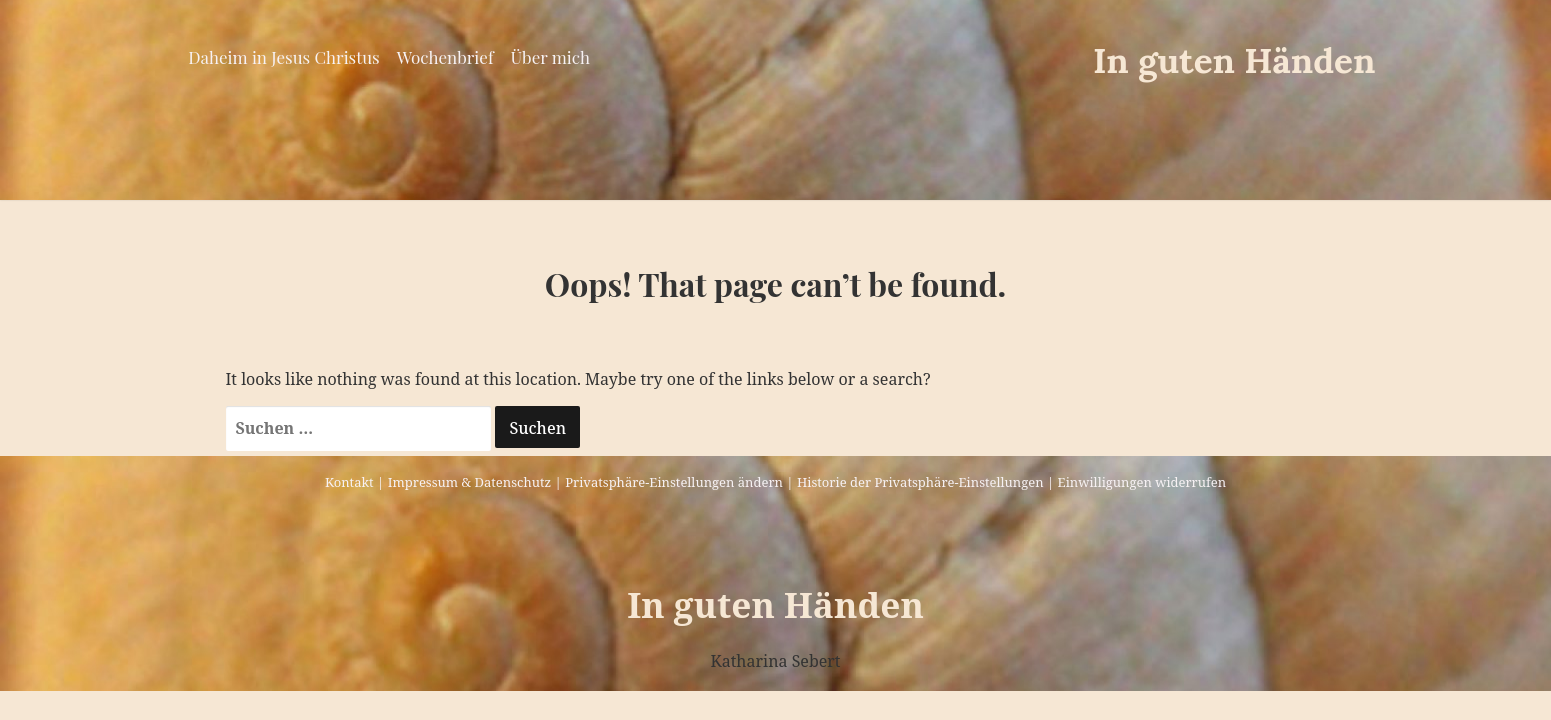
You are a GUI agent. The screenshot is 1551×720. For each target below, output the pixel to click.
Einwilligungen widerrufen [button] (1142, 482)
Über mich (550, 57)
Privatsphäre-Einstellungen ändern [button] (674, 482)
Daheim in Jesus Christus (283, 57)
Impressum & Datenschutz (469, 482)
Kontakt (349, 482)
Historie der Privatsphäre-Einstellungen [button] (920, 482)
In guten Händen (1234, 60)
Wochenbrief (445, 57)
